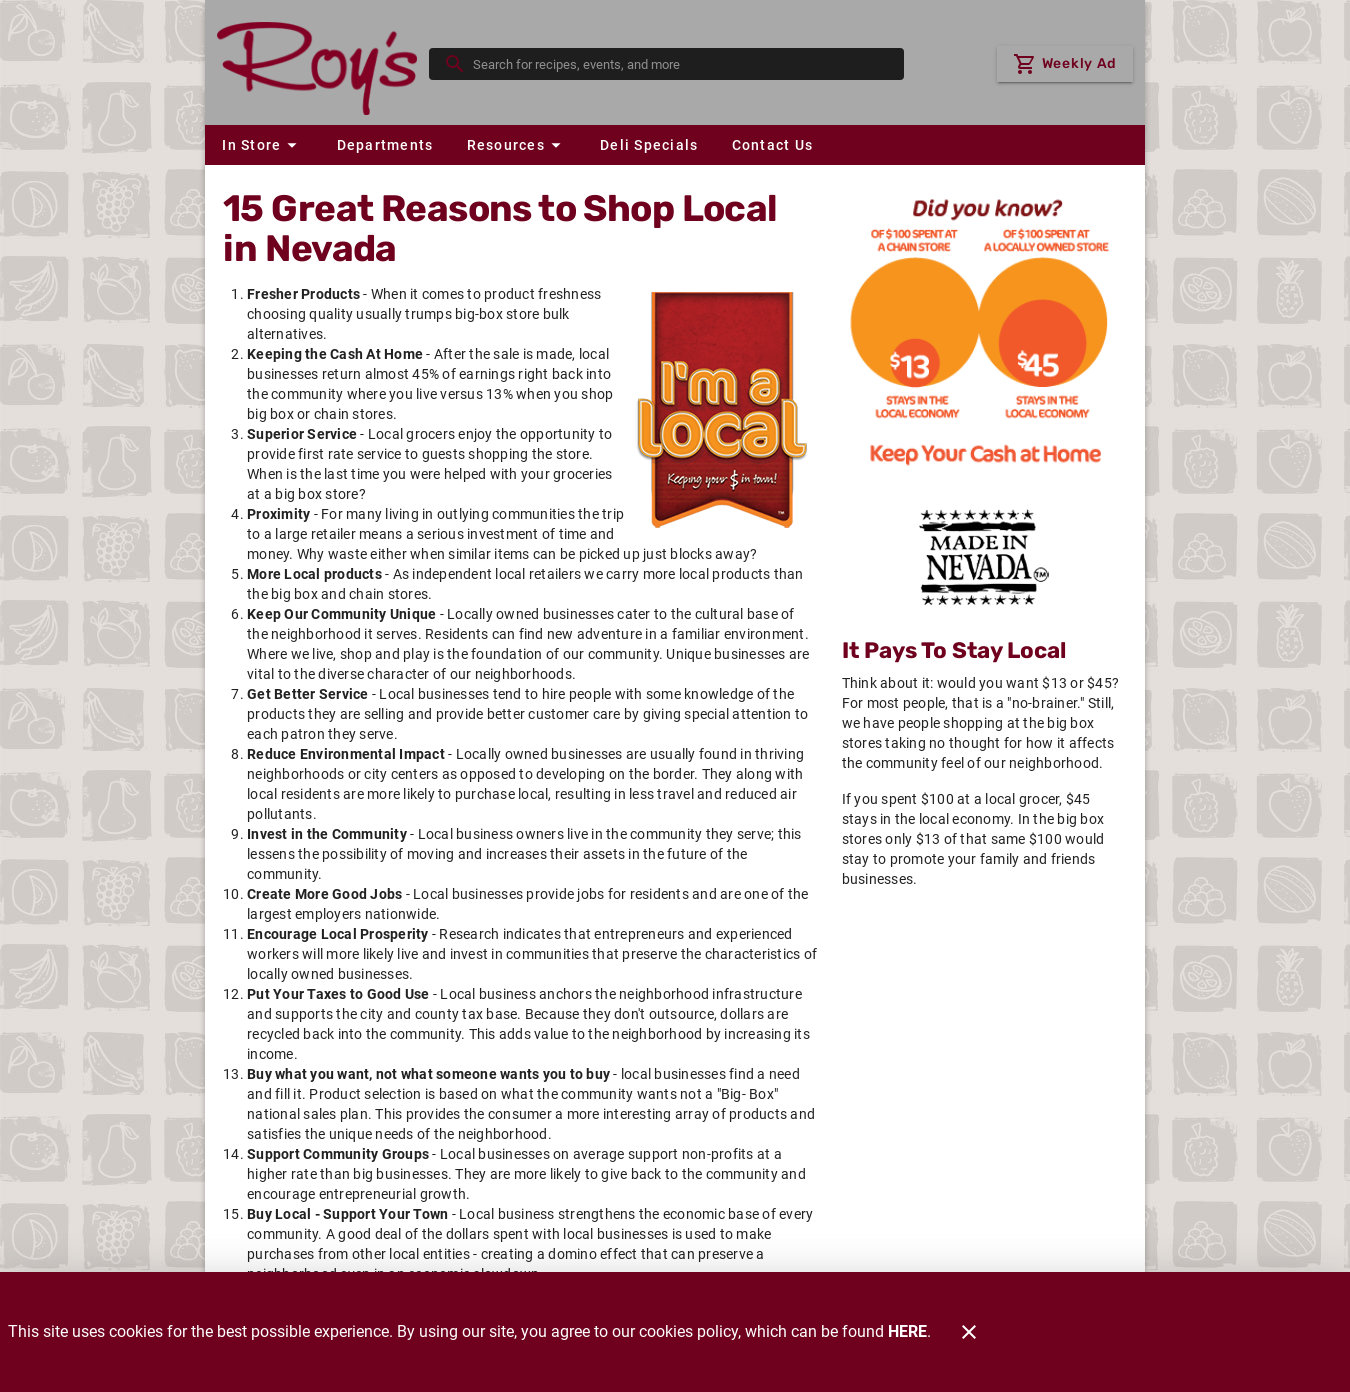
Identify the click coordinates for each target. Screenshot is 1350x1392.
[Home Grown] (984, 557)
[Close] (969, 1332)
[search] (680, 64)
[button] (262, 145)
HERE (907, 1331)
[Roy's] (323, 63)
